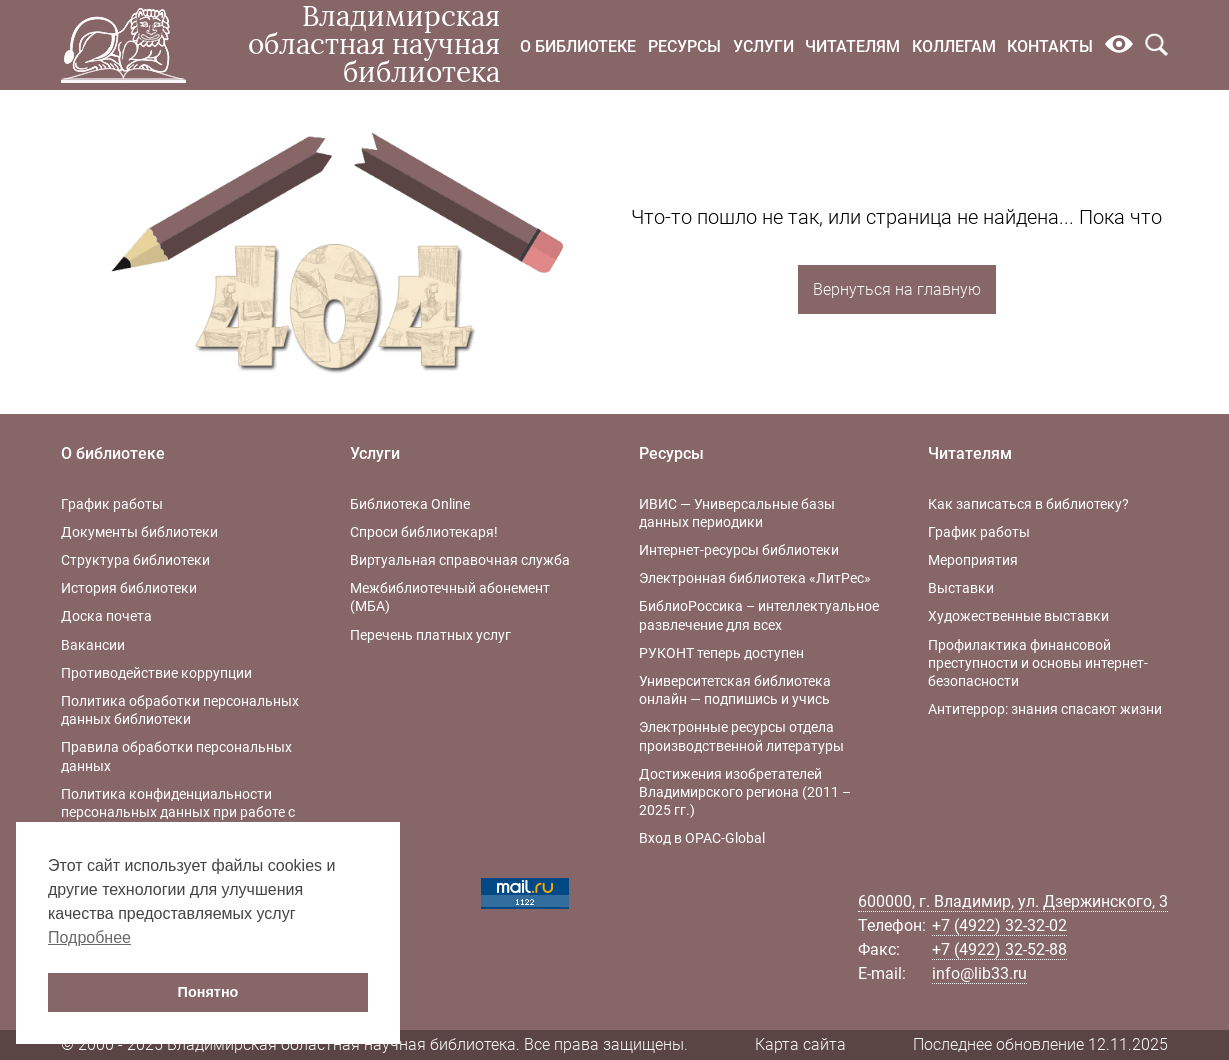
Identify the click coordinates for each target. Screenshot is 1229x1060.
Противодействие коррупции (156, 673)
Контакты (1050, 46)
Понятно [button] (208, 992)
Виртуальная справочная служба (460, 560)
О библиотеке (578, 46)
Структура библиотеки (135, 560)
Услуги (763, 46)
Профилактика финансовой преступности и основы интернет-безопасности (1038, 663)
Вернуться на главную (897, 289)
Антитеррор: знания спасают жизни (1045, 709)
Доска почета (106, 616)
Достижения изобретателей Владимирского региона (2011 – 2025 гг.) (745, 792)
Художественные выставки (1018, 616)
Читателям (852, 46)
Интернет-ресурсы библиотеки (739, 550)
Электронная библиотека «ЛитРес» (755, 578)
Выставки (961, 588)
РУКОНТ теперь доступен (721, 653)
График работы (112, 504)
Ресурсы (684, 46)
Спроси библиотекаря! (424, 532)
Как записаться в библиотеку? (1028, 504)
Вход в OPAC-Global (702, 838)
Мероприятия (973, 560)
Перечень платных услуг (430, 635)
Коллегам (954, 46)
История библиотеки (129, 588)
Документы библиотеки (139, 532)
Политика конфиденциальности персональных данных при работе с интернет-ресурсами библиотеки (178, 812)
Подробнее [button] (89, 937)
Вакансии (93, 645)
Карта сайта (800, 1044)
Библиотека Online (410, 504)
